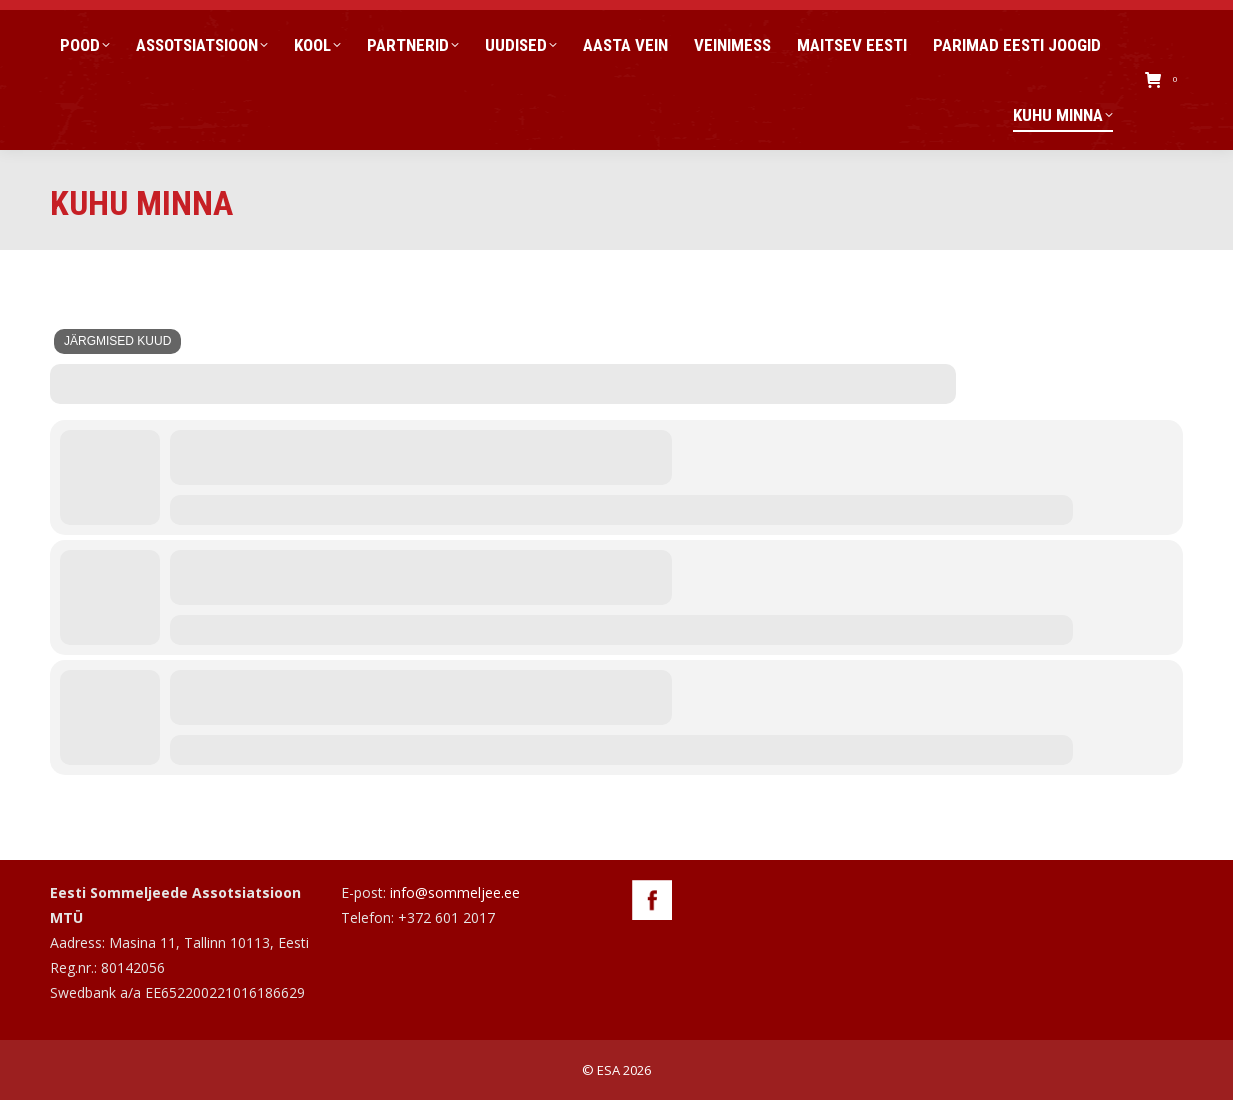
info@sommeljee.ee (455, 892)
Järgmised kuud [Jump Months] (117, 341)
